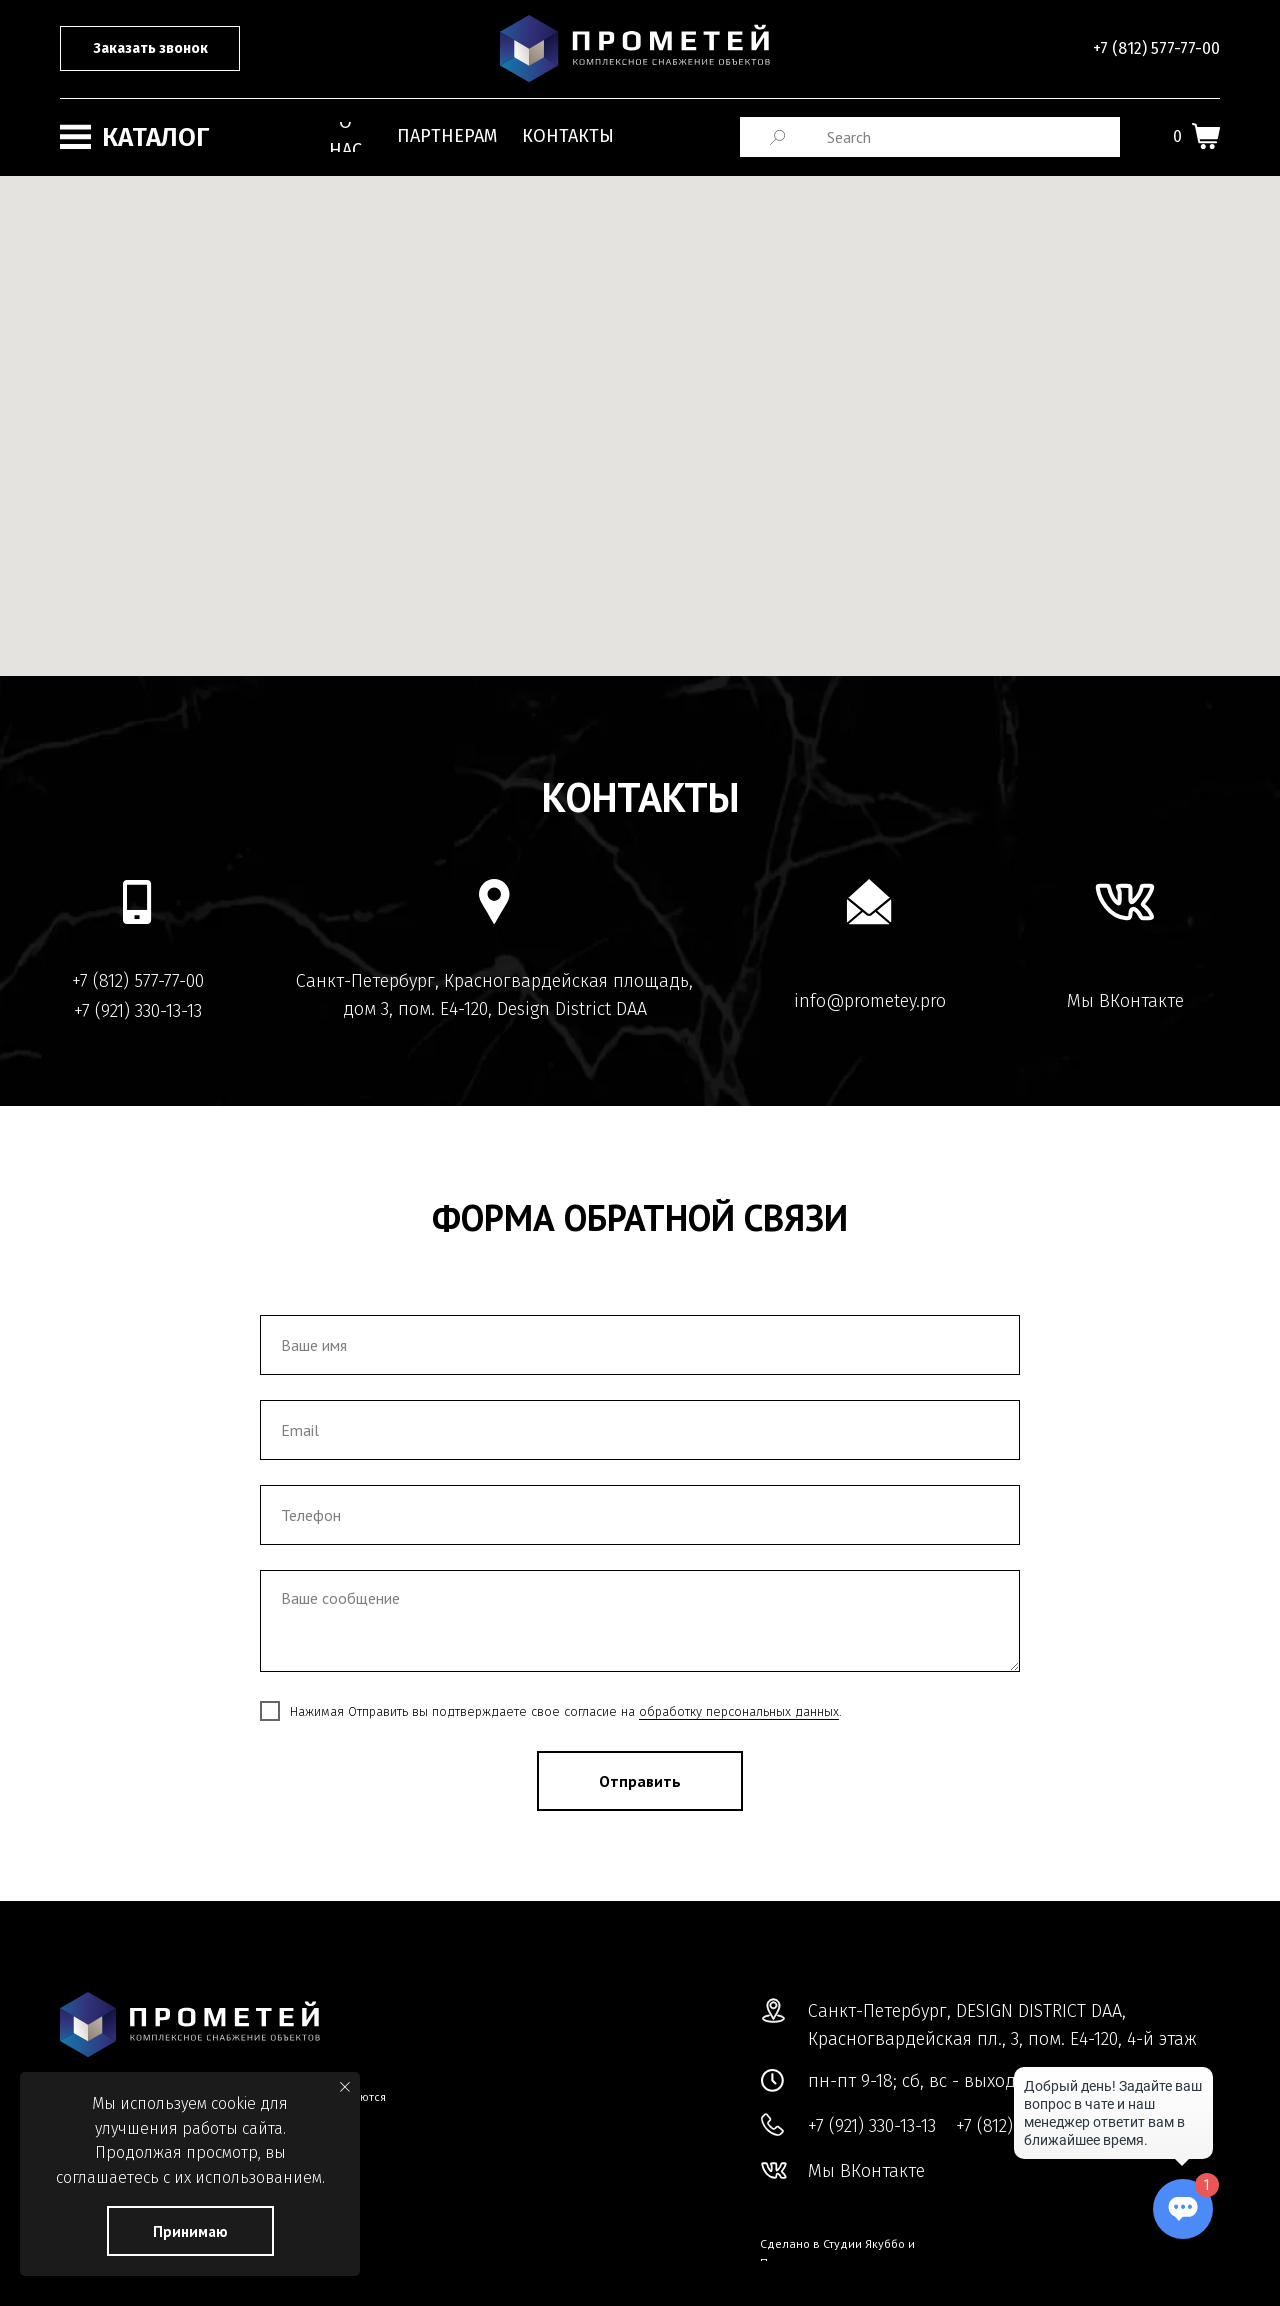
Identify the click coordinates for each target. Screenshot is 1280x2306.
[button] (150, 48)
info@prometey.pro (870, 1001)
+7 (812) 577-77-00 (1156, 48)
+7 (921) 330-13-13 (138, 1011)
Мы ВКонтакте (1125, 1001)
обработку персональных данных (739, 1711)
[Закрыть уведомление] (345, 2087)
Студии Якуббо (864, 2243)
